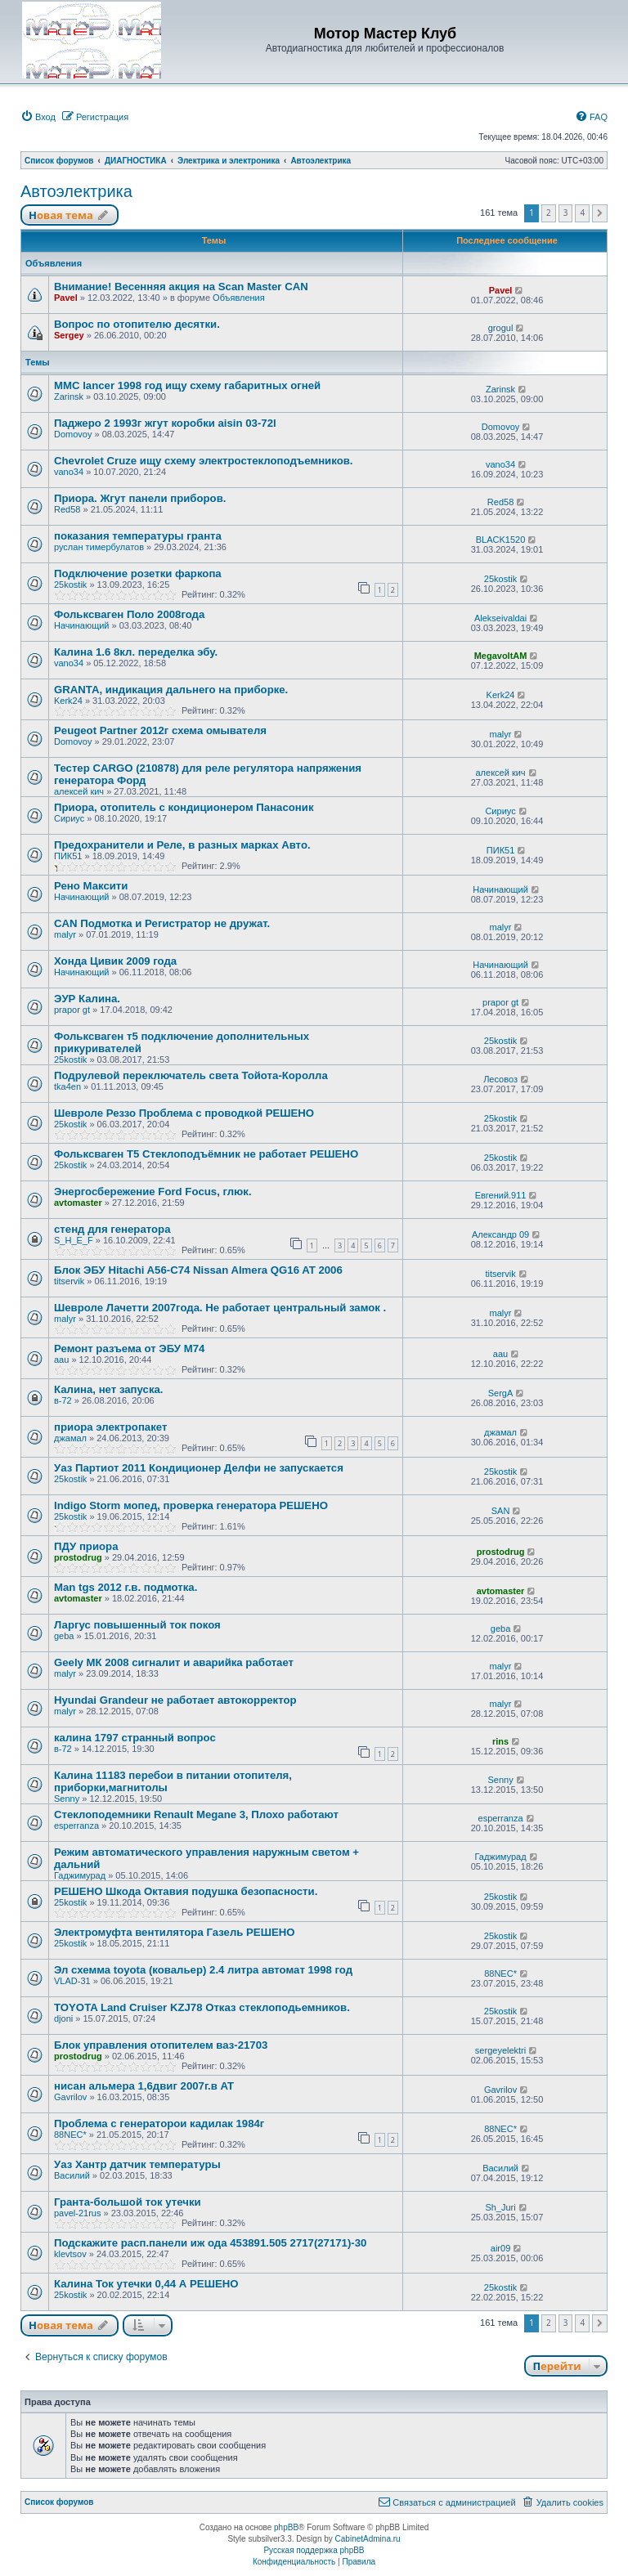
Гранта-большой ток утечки (127, 2202)
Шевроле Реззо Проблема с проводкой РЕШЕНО (184, 1113)
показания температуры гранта (138, 536)
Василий (72, 2175)
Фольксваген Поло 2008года (129, 614)
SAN (500, 1511)
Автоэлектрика (76, 191)
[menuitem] (38, 117)
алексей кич (79, 791)
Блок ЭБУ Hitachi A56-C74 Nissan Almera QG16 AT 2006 (198, 1270)
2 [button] (548, 212)
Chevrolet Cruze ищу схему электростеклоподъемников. (203, 461)
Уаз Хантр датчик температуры (137, 2164)
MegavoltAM (500, 656)
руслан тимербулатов (99, 547)
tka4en (67, 1086)
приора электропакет (110, 1427)
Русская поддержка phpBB (313, 2550)
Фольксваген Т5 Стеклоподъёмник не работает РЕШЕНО (206, 1154)
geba (64, 1636)
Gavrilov (70, 2097)
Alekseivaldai (500, 618)
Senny (66, 1798)
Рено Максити (91, 886)
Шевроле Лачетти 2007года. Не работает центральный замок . (220, 1307)
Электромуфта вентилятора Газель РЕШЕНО (174, 1932)
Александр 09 (500, 1234)
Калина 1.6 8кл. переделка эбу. (136, 652)
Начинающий (81, 625)
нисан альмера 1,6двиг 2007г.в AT (144, 2086)
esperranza (76, 1825)
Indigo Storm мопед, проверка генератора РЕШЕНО (191, 1505)
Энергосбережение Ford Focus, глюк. (153, 1191)
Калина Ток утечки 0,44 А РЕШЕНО (146, 2284)
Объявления (239, 297)
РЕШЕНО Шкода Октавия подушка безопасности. (185, 1891)
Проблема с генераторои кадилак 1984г (159, 2123)
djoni (63, 2018)
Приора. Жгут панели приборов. (140, 498)
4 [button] (582, 212)
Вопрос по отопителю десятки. (137, 324)
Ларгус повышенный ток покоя (137, 1625)
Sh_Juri (500, 2207)
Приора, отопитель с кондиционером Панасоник (184, 807)
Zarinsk (68, 396)
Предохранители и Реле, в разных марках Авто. (182, 845)
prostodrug (78, 1557)
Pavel (66, 297)
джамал (70, 1438)
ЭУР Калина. (87, 998)
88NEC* (500, 1973)
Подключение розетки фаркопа (138, 573)
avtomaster (78, 1202)
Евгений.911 (501, 1195)
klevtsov (70, 2254)
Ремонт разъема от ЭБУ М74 (129, 1348)
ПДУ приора (86, 1546)
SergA (501, 1393)
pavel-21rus (77, 2213)
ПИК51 (68, 856)
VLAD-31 (72, 1981)
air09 (500, 2248)
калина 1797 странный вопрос (135, 1738)
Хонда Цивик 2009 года (115, 961)
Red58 (67, 509)
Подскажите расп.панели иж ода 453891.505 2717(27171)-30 (210, 2243)
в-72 (63, 1400)
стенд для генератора (112, 1229)
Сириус (69, 818)
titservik (69, 1281)
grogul (501, 328)
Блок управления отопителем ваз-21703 (160, 2045)
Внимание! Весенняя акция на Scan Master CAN (181, 286)
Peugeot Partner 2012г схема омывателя (160, 730)
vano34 (68, 472)
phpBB (286, 2527)
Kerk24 (68, 701)
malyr (501, 734)
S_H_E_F (73, 1240)
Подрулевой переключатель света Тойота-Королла (191, 1075)
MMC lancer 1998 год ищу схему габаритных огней (187, 385)
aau (61, 1359)
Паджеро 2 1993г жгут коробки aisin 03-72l (165, 423)
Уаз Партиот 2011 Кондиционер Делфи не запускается (198, 1468)
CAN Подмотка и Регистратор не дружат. (162, 923)
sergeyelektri (500, 2050)
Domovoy (73, 434)
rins (500, 1741)
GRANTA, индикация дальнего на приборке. (171, 689)
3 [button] (565, 212)
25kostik (70, 584)
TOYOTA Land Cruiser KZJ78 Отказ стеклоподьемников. (202, 2007)
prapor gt (72, 1010)
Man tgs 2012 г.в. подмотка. (125, 1587)
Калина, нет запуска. (109, 1389)
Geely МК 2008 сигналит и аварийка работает (174, 1662)
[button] (600, 213)
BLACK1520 (501, 539)
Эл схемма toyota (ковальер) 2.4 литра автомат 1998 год (203, 1970)
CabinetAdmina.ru (368, 2538)
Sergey (69, 335)
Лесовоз (500, 1079)
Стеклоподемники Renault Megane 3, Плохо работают (196, 1814)
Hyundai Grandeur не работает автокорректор (175, 1700)
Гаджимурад (79, 1875)
